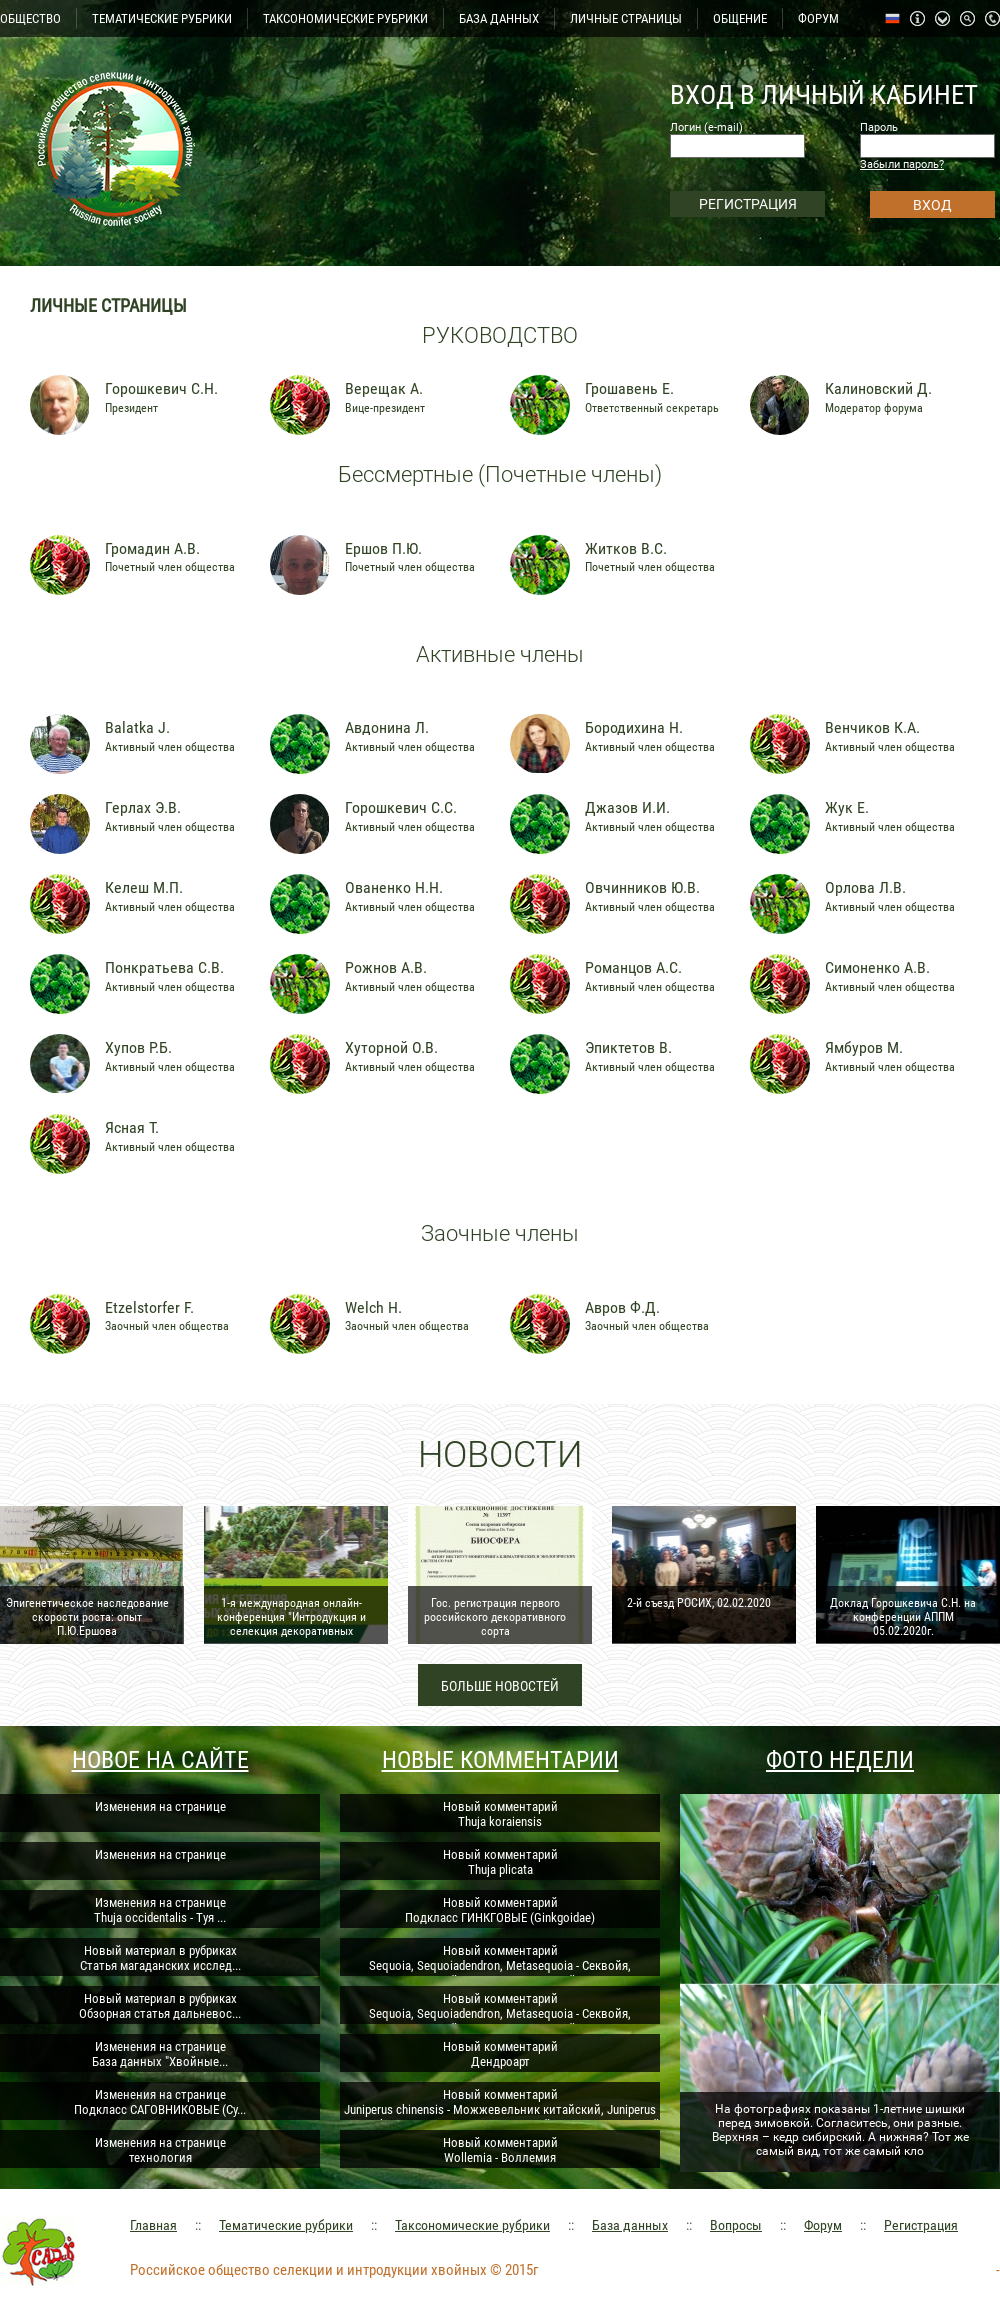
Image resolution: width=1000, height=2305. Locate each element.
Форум (823, 2225)
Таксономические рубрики (472, 2225)
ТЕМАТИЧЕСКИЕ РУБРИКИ (162, 18)
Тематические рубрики (286, 2225)
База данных (630, 2225)
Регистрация (921, 2225)
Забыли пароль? (902, 164)
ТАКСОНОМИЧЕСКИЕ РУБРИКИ (345, 18)
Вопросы (736, 2225)
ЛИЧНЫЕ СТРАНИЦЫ (626, 18)
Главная (153, 2225)
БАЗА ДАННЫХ (499, 18)
